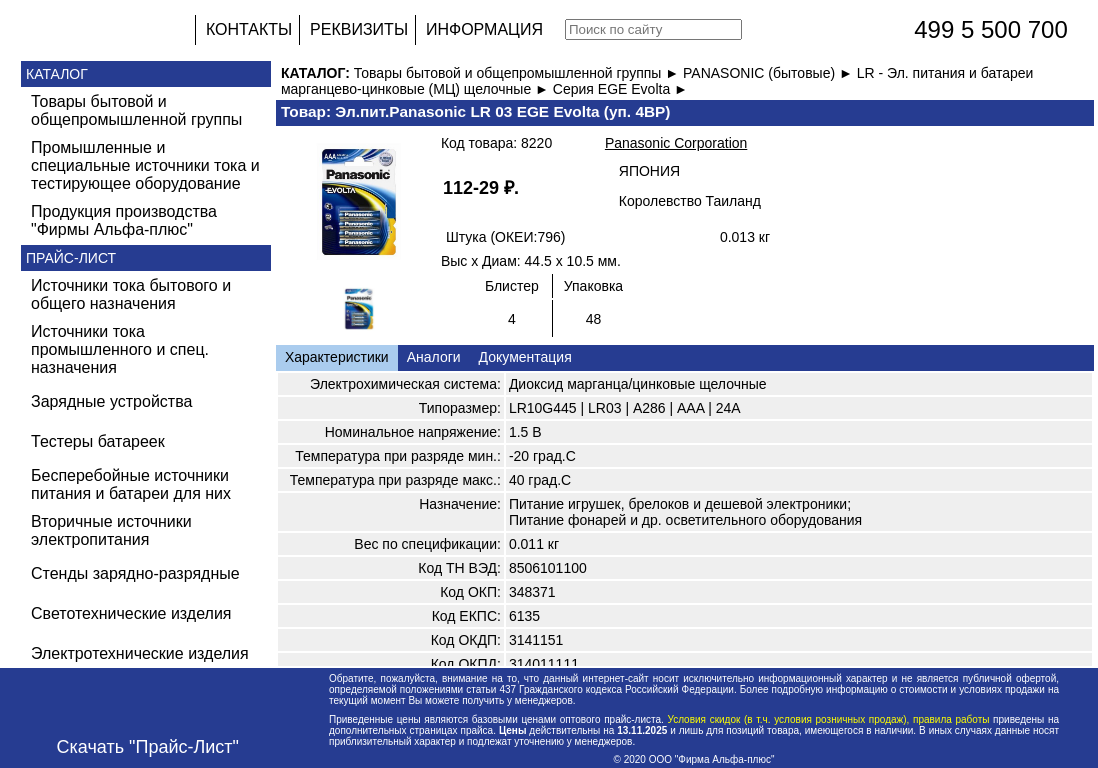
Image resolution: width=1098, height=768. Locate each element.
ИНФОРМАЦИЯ (484, 29)
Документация (525, 357)
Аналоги (434, 357)
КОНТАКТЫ (249, 29)
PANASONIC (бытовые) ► (770, 73)
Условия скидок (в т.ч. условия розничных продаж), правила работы (828, 719)
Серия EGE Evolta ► (620, 89)
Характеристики (337, 357)
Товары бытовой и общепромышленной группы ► (518, 73)
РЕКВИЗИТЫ (359, 29)
